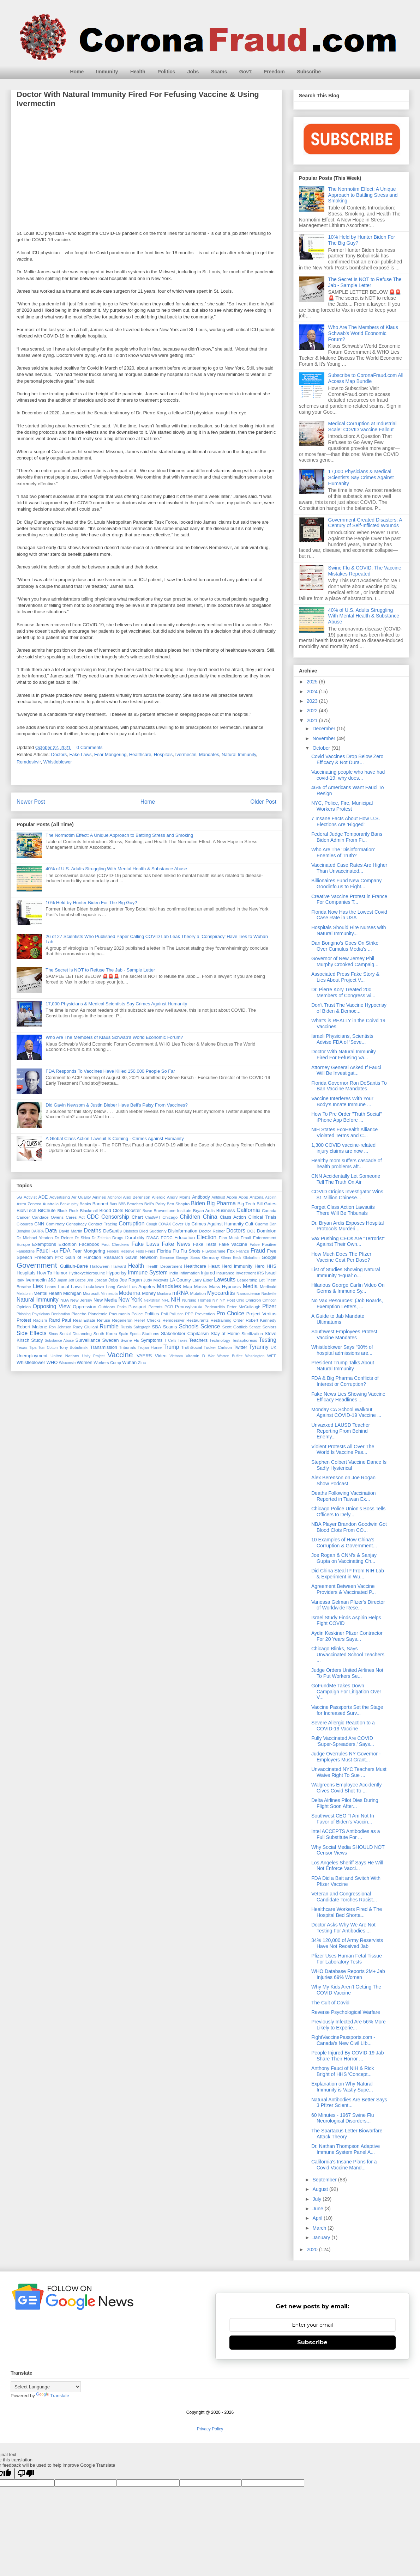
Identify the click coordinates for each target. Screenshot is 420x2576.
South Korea (105, 1333)
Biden (198, 1203)
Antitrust (218, 1197)
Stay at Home (225, 1333)
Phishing (24, 1314)
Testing (267, 1340)
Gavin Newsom (141, 1257)
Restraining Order (227, 1320)
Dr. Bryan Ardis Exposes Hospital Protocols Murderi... (347, 1226)
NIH (175, 1300)
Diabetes (131, 1231)
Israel (270, 1272)
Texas (22, 1347)
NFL (165, 1300)
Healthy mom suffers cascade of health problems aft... (346, 1163)
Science (210, 1326)
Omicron (253, 1300)
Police (137, 1313)
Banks (85, 1203)
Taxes (182, 1340)
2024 (313, 691)
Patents (156, 1306)
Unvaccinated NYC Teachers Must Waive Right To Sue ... (348, 1772)
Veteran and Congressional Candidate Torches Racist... (344, 1896)
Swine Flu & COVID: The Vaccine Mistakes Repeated (364, 571)
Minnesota (109, 1294)
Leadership (247, 1280)
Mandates (209, 754)
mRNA (180, 1293)
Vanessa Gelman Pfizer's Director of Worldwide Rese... (348, 1605)
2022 (313, 710)
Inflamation (189, 1273)
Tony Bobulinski (74, 1347)
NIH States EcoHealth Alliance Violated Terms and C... (344, 1132)
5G (19, 1197)
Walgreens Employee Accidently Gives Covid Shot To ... (346, 1788)
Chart (137, 1217)
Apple (232, 1197)
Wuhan (129, 1362)
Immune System (148, 1272)
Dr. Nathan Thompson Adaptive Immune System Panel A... (345, 2149)
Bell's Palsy (155, 1203)
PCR (168, 1306)
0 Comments (90, 747)
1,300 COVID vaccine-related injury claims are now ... (343, 1148)
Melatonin (24, 1294)
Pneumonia (119, 1313)
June (318, 2208)
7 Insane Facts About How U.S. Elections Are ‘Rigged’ (345, 821)
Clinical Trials (262, 1217)
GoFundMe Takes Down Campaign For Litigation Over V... (346, 1691)
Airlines (99, 1197)
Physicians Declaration (51, 1314)
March (320, 2228)
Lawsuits (224, 1280)
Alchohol (115, 1197)
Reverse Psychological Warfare (345, 2012)
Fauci (42, 1251)
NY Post (227, 1300)
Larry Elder (202, 1280)
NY (215, 1300)
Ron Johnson (60, 1327)
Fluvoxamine (213, 1251)
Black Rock (67, 1210)
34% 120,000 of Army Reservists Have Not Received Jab (347, 1943)
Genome (167, 1258)
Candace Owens (48, 1217)
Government (37, 1265)
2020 (313, 2249)
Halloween (99, 1266)
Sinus (53, 1334)
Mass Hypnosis (225, 1286)
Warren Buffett (229, 1356)
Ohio (240, 1300)
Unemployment (32, 1355)
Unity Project (93, 1356)
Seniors (269, 1326)
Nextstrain (152, 1300)
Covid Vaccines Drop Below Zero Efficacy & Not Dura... (347, 759)
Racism (40, 1320)
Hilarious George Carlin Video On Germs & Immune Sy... (348, 1288)
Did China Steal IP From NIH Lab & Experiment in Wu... (347, 1573)
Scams (219, 71)
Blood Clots (111, 1210)
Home (77, 71)
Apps (243, 1197)
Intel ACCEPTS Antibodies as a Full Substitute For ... (345, 1834)
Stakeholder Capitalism (185, 1333)
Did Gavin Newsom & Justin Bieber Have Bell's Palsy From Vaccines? (117, 1105)
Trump (171, 1347)
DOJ (251, 1231)
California (248, 1210)
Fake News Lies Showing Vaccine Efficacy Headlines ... (348, 1397)
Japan (62, 1280)
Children (190, 1217)
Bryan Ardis (204, 1210)
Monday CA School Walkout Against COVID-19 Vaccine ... (346, 1412)
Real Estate (84, 1320)
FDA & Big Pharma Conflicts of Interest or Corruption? (345, 1381)
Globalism (251, 1258)
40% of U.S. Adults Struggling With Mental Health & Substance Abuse (116, 868)
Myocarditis (221, 1293)
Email (246, 1237)
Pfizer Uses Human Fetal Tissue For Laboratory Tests (346, 1959)
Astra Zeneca (29, 1203)
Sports (135, 1334)
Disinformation (182, 1231)
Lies (38, 1286)
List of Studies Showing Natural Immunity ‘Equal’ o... (345, 1272)
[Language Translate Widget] (46, 2386)
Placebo (78, 1313)
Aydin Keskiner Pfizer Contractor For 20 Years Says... (347, 1636)
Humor (60, 1272)
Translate (52, 2395)
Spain (123, 1334)
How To (44, 1272)
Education (184, 1237)
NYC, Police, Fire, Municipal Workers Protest (342, 806)
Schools (188, 1326)
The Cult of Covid (330, 2002)
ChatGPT (152, 1217)
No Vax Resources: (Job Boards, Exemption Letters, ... (347, 1303)
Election (206, 1237)
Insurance (225, 1273)
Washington (255, 1356)
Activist (30, 1197)
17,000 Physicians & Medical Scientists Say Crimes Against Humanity (116, 1003)
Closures (25, 1224)
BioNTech (26, 1210)
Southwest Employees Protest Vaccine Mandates (344, 1334)
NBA (64, 1300)
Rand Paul (60, 1320)
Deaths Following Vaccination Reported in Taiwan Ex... (343, 1496)
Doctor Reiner (212, 1231)
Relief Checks (147, 1320)
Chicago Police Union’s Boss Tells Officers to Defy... (348, 1511)
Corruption (132, 1223)
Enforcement (264, 1237)
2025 (313, 681)
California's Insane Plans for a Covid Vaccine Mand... (344, 2164)
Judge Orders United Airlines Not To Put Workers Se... (347, 1673)
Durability (134, 1237)
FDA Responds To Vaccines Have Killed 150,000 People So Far (110, 1071)
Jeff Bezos (77, 1280)
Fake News (176, 1244)
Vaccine (120, 1355)
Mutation (198, 1293)
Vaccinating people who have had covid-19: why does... (348, 775)
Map (187, 1286)
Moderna (129, 1293)
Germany (210, 1257)
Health (137, 71)
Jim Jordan (97, 1280)
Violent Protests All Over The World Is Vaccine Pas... (342, 1449)
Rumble (109, 1326)
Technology (219, 1340)
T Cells (170, 1340)
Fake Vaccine (232, 1244)
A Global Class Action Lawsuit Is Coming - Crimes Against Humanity (115, 1138)
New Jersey (81, 1300)
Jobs (193, 71)
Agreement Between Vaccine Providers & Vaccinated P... (343, 1589)
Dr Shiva (82, 1238)
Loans (50, 1286)
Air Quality (81, 1197)
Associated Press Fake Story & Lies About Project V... (345, 977)
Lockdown (94, 1286)
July (317, 2199)
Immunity (107, 71)
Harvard (119, 1266)
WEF (271, 1355)
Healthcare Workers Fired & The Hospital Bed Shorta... (346, 1912)
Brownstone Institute (172, 1210)
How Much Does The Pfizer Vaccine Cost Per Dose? (341, 1257)
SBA (156, 1326)
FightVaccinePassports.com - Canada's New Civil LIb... (343, 2040)
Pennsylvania (188, 1306)
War (211, 1356)
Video (161, 1355)
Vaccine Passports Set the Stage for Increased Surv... (347, 1710)
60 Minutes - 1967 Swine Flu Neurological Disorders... (342, 2118)
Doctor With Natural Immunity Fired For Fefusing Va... (343, 1054)
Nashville (269, 1294)
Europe (23, 1244)
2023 (313, 701)
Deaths (92, 1231)
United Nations (64, 1355)
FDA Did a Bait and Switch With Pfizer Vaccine (345, 1881)
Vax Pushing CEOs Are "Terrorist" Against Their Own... (348, 1241)
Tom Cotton (48, 1348)
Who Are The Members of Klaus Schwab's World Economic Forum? (114, 1037)
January (321, 2237)
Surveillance (87, 1340)
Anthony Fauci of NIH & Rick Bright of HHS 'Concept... (342, 2071)
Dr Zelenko (101, 1238)
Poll (164, 1313)
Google (269, 1257)
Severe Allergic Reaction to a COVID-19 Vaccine (343, 1725)
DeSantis (112, 1231)
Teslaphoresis (244, 1340)
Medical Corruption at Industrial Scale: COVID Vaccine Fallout (362, 426)
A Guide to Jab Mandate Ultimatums (337, 1319)
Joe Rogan (131, 1280)
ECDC (166, 1237)
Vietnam (176, 1356)
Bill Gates (266, 1203)
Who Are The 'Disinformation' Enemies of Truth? (343, 852)
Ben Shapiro (178, 1203)
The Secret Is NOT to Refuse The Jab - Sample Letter (100, 970)
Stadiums (150, 1333)
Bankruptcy (69, 1204)
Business (225, 1210)
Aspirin (270, 1197)
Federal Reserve (120, 1251)
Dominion (266, 1231)
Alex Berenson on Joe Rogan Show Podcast (343, 1480)
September (325, 2179)
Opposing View (52, 1306)
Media (250, 1286)
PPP (189, 1313)
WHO (52, 1362)
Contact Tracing (103, 1224)
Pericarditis (214, 1306)
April (318, 2218)
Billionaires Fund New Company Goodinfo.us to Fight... (346, 883)
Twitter (240, 1347)
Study (37, 1340)
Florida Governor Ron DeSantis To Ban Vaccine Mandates (349, 1086)
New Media (105, 1300)
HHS (271, 1266)
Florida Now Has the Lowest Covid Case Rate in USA (349, 915)
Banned (100, 1203)
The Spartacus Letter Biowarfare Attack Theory (347, 2133)
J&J (52, 1280)
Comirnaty (55, 1224)
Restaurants (197, 1320)
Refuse (103, 1320)
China (210, 1217)
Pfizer (269, 1306)
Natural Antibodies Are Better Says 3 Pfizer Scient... (349, 2102)
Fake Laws (81, 754)
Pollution (176, 1314)
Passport (137, 1306)
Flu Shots (190, 1251)
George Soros (188, 1258)
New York (130, 1300)
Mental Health (48, 1293)
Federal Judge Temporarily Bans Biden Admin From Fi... (346, 837)
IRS (260, 1273)
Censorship (115, 1217)
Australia (51, 1203)
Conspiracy (76, 1224)
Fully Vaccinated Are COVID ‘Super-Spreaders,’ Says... (342, 1741)
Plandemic (97, 1313)
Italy (20, 1280)
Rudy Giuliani (85, 1326)
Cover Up (181, 1224)
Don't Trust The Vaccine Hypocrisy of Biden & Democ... (348, 1008)
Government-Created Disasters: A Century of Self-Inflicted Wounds (365, 523)
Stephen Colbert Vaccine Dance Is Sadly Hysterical (348, 1465)
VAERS (144, 1355)
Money (149, 1293)
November (324, 738)
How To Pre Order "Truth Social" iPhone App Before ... (346, 1117)
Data (51, 1231)
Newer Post (31, 802)
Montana (164, 1294)
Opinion (24, 1306)
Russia (126, 1327)
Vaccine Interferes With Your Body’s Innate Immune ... (342, 1101)
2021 (313, 720)
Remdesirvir (29, 762)
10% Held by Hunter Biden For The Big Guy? (91, 902)
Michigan (72, 1293)
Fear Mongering (110, 754)
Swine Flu (130, 1340)
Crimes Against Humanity (218, 1223)
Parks (122, 1307)
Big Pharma (221, 1203)
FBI (55, 1251)
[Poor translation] (25, 2473)
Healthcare (140, 754)
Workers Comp (107, 1362)
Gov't (245, 71)
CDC (93, 1217)
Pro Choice (230, 1313)
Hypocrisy (116, 1272)
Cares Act (75, 1217)
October (321, 748)
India (173, 1273)
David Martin (70, 1231)
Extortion (68, 1244)
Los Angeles (142, 1286)
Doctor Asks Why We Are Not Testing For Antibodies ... (343, 1927)
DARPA (37, 1231)
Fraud (258, 1251)
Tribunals (127, 1347)
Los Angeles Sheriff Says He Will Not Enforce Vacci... (347, 1865)
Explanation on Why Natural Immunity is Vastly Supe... (342, 2087)
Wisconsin (67, 1363)
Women (84, 1362)
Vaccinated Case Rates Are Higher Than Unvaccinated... (349, 868)
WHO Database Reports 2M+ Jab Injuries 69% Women (348, 1974)
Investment (246, 1273)
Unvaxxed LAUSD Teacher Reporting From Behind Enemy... (340, 1431)
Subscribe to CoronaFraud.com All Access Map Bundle (365, 378)
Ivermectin (186, 754)
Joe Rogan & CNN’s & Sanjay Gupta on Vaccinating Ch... (344, 1558)
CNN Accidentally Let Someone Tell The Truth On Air (345, 1179)
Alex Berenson (136, 1197)
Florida (164, 1251)
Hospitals (163, 754)
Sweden (110, 1340)
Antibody (201, 1197)
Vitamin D (195, 1355)
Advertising (59, 1197)
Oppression (84, 1306)
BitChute (47, 1210)
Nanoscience (248, 1293)
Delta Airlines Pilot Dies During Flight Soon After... (344, 1803)
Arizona (257, 1197)
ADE (43, 1197)
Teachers (198, 1340)
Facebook (89, 1244)
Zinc (142, 1362)
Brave (147, 1211)
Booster (133, 1210)
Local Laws (70, 1286)
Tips (33, 1347)
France (242, 1251)
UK (273, 1347)
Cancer (23, 1217)
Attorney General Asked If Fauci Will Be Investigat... (346, 1070)
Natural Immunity (239, 754)
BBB (122, 1204)
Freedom (274, 71)
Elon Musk (229, 1237)
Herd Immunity (237, 1266)
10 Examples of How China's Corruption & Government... (344, 1542)
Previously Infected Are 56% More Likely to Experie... (348, 2024)
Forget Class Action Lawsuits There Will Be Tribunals (343, 1210)
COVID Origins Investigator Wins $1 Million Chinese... (347, 1194)
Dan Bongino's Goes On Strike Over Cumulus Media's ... (344, 946)
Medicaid (268, 1286)
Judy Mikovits (155, 1280)
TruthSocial (191, 1347)
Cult (249, 1223)
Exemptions (44, 1244)
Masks (201, 1286)
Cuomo (261, 1224)
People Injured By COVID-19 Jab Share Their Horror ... (347, 2056)
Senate (255, 1327)
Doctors (59, 754)
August (320, 2189)
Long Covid (117, 1286)
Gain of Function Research (94, 1257)
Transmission (103, 1347)
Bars (113, 1204)
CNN (39, 1223)
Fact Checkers (115, 1244)
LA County (180, 1280)
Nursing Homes (196, 1300)
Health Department (164, 1266)
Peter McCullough (243, 1306)
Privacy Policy (210, 2428)
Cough (151, 1224)
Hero (259, 1266)
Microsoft (91, 1293)
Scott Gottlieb (234, 1326)
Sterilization (252, 1333)
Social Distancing (75, 1333)
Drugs (117, 1237)
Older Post (263, 802)
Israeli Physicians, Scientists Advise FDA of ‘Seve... (342, 1039)
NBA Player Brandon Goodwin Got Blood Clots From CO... (349, 1527)
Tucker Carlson (218, 1347)
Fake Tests (204, 1244)
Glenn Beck (231, 1258)
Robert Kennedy (261, 1320)
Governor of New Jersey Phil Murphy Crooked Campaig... (344, 961)
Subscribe (309, 71)
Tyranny (258, 1347)
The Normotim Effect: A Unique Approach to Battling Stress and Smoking (119, 835)
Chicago (170, 1217)
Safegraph (141, 1327)
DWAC (152, 1237)
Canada (269, 1210)
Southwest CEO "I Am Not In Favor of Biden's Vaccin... (342, 1819)
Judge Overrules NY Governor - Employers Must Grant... (346, 1756)
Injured (208, 1272)
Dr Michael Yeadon (35, 1237)
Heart (214, 1266)
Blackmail (89, 1210)
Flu (176, 1251)
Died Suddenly (153, 1231)
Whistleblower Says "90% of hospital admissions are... (342, 1350)
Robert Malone (32, 1326)
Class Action (233, 1217)
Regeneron (122, 1320)
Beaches (135, 1203)
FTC (59, 1257)
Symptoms (151, 1340)
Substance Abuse (59, 1340)
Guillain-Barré (74, 1266)
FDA (64, 1251)
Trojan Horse (150, 1347)
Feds (140, 1251)
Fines (150, 1251)
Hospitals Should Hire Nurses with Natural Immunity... (348, 930)
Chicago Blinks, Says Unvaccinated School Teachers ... (347, 1654)
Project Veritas (261, 1313)
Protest (24, 1320)
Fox (231, 1251)
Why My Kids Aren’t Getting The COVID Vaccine (346, 1990)
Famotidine (26, 1251)
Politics (166, 71)
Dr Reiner (64, 1237)
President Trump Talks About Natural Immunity (342, 1365)
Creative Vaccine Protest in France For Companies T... (349, 899)
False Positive (263, 1244)
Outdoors (106, 1306)
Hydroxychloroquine (86, 1273)
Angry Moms (179, 1197)
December (324, 728)
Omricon (269, 1300)
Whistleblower (57, 762)
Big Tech (246, 1203)
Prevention (205, 1313)
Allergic (158, 1197)
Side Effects (32, 1333)
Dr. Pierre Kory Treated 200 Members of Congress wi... (343, 992)
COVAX (164, 1224)
